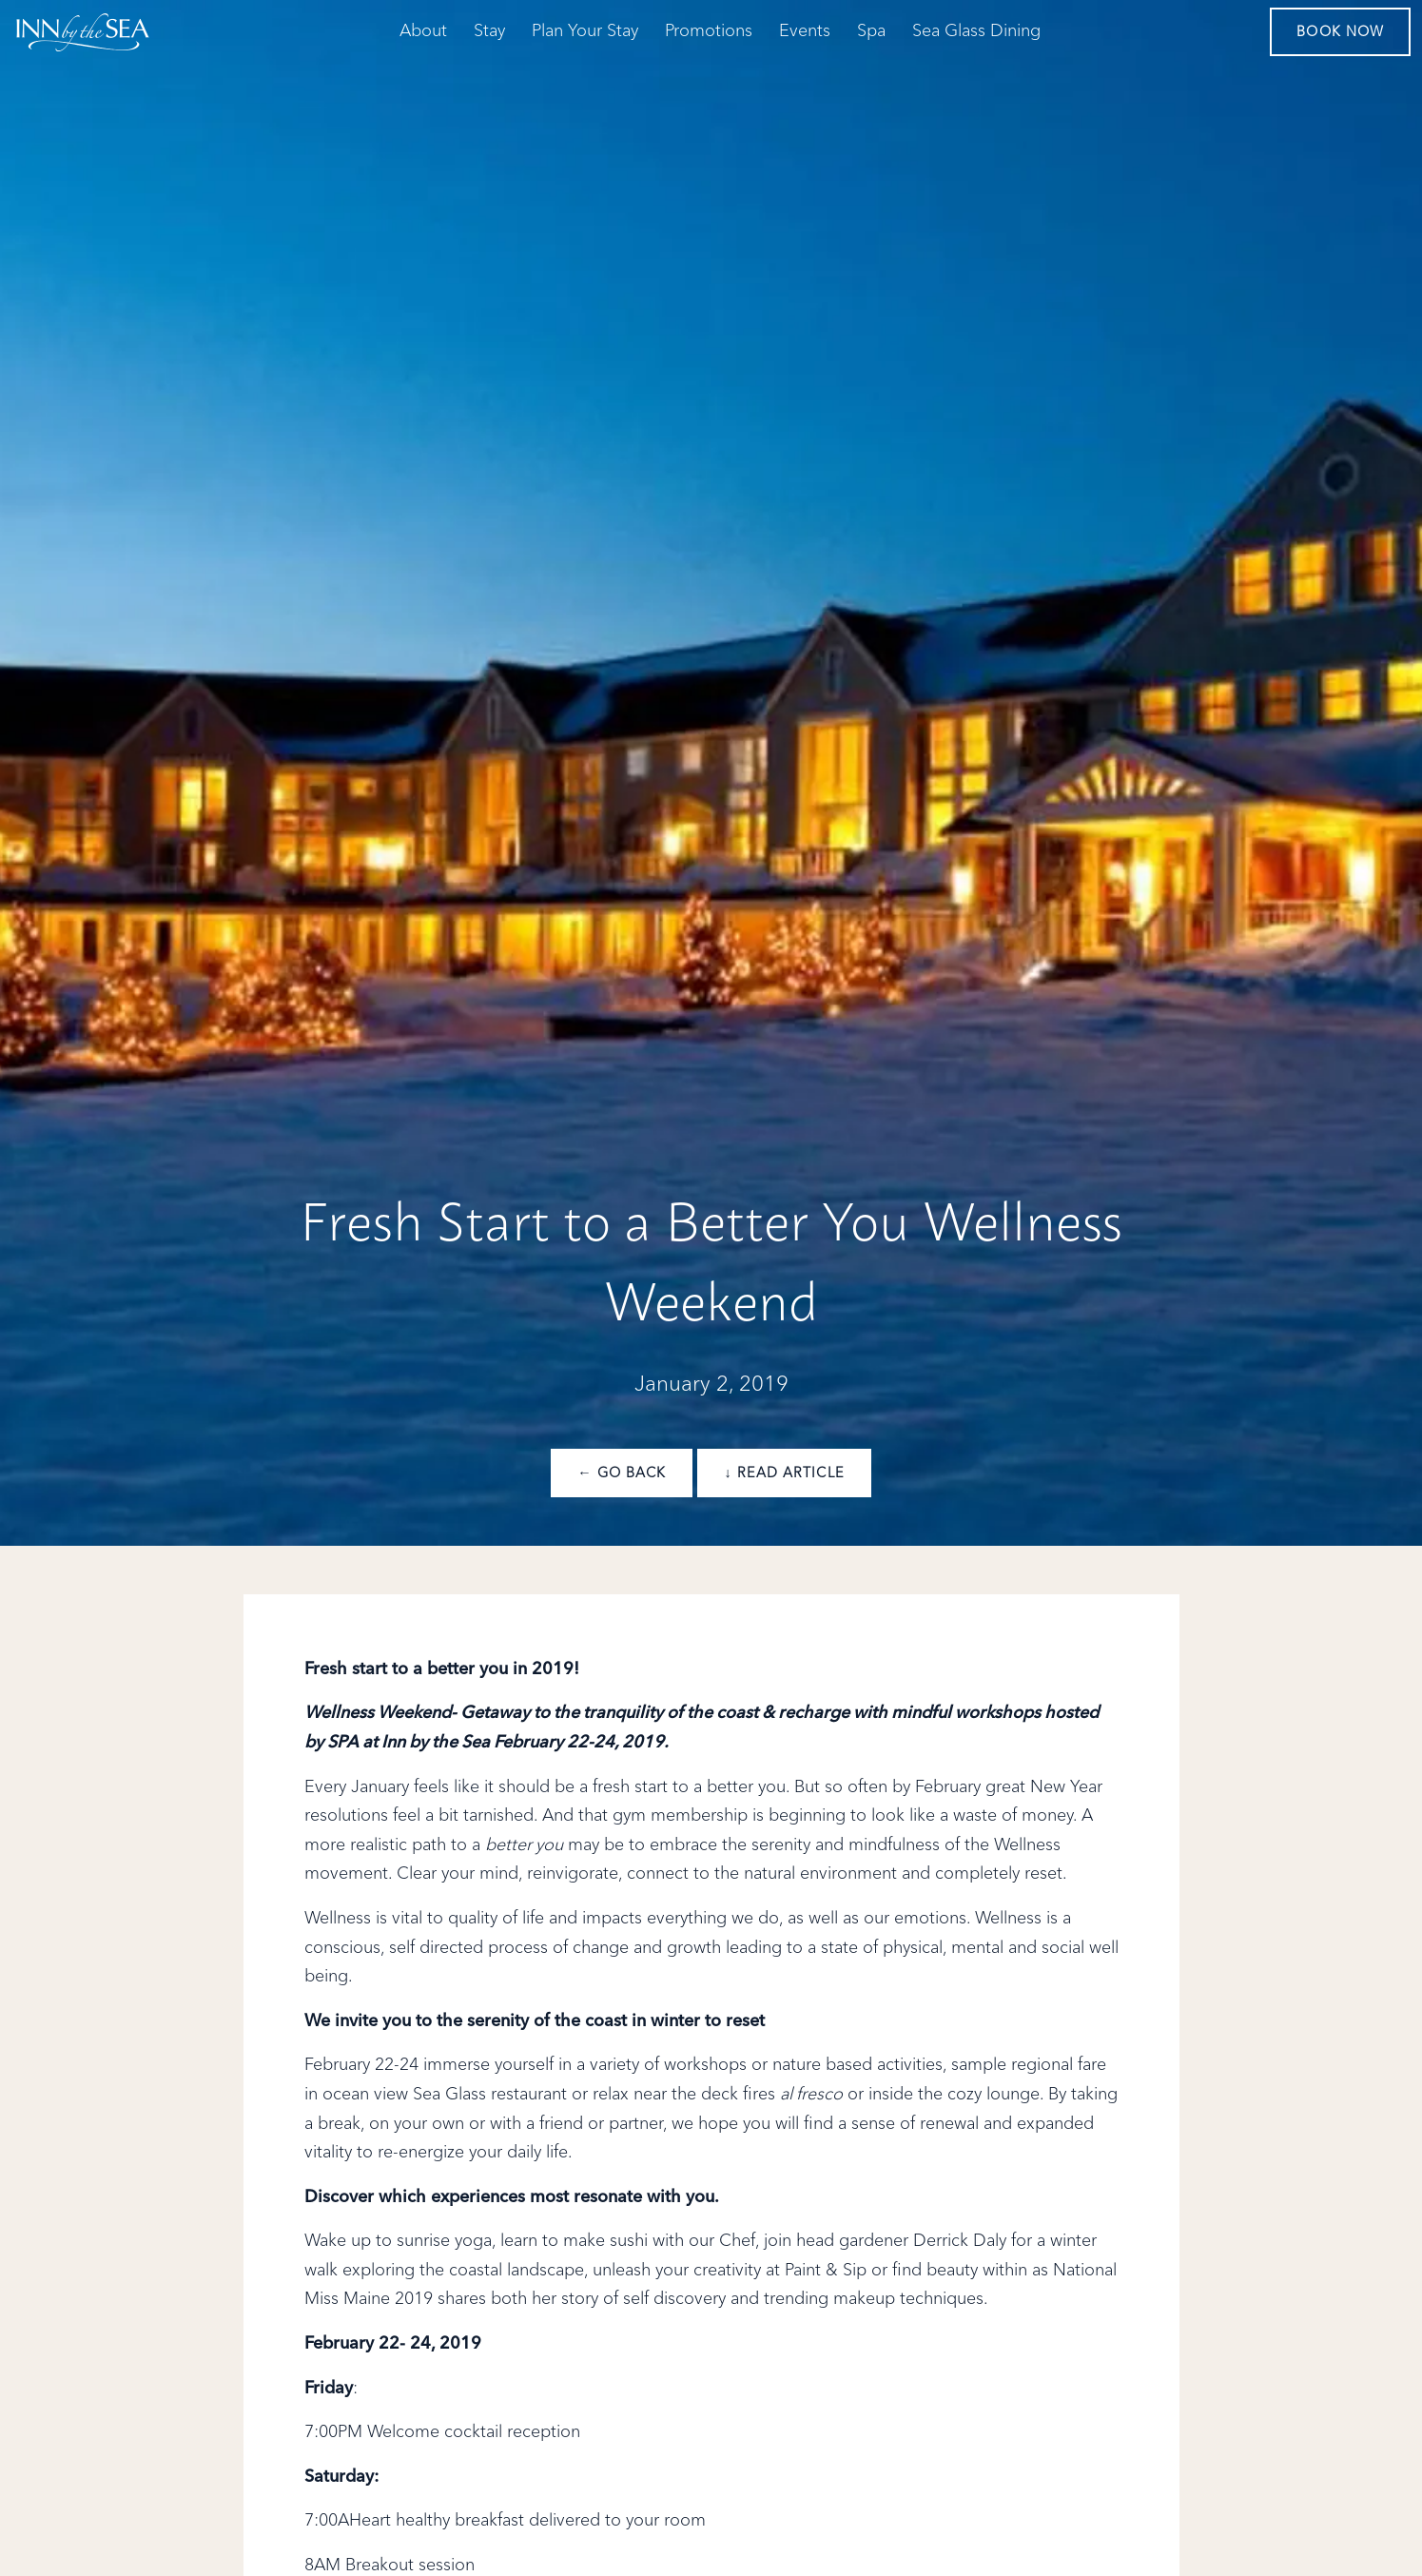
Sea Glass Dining (976, 31)
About (423, 31)
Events (804, 31)
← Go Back (621, 1473)
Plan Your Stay (585, 31)
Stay (489, 31)
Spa (871, 31)
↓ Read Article (784, 1473)
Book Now (1340, 32)
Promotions (708, 31)
